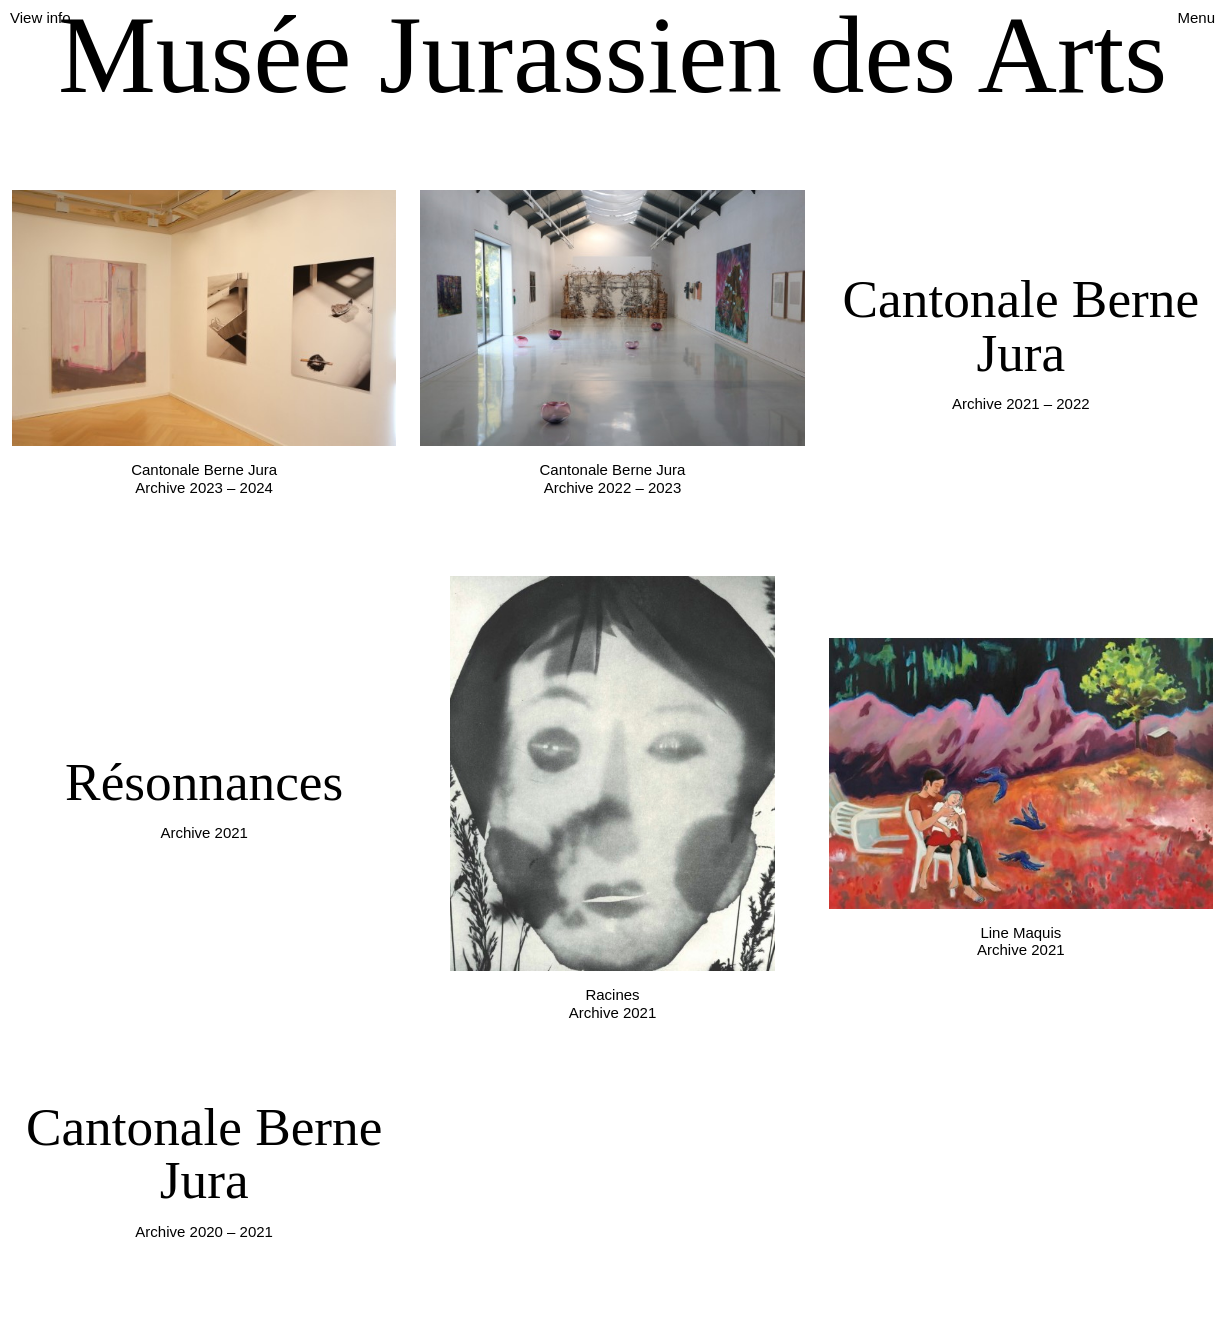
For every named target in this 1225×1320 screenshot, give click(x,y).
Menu (1196, 17)
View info (40, 17)
